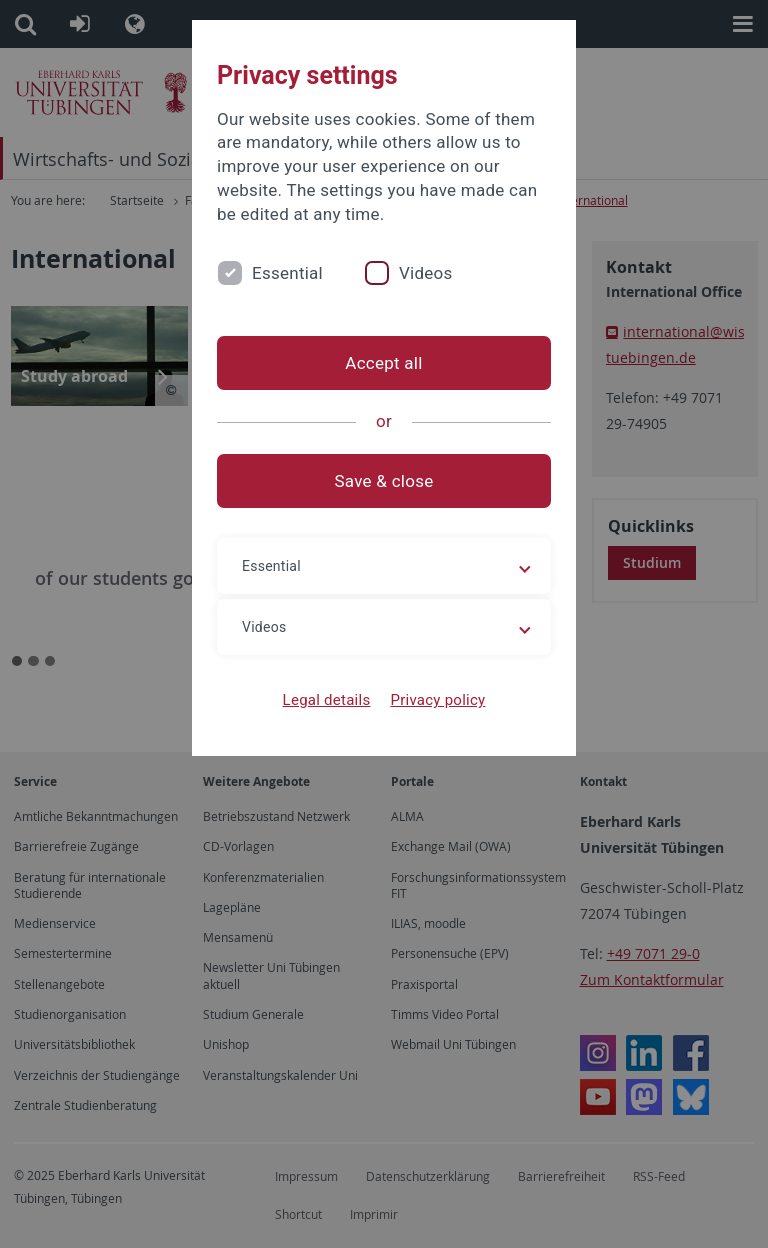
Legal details (327, 700)
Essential (287, 273)
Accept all (383, 363)
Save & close (384, 481)
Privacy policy (437, 700)
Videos (426, 273)
